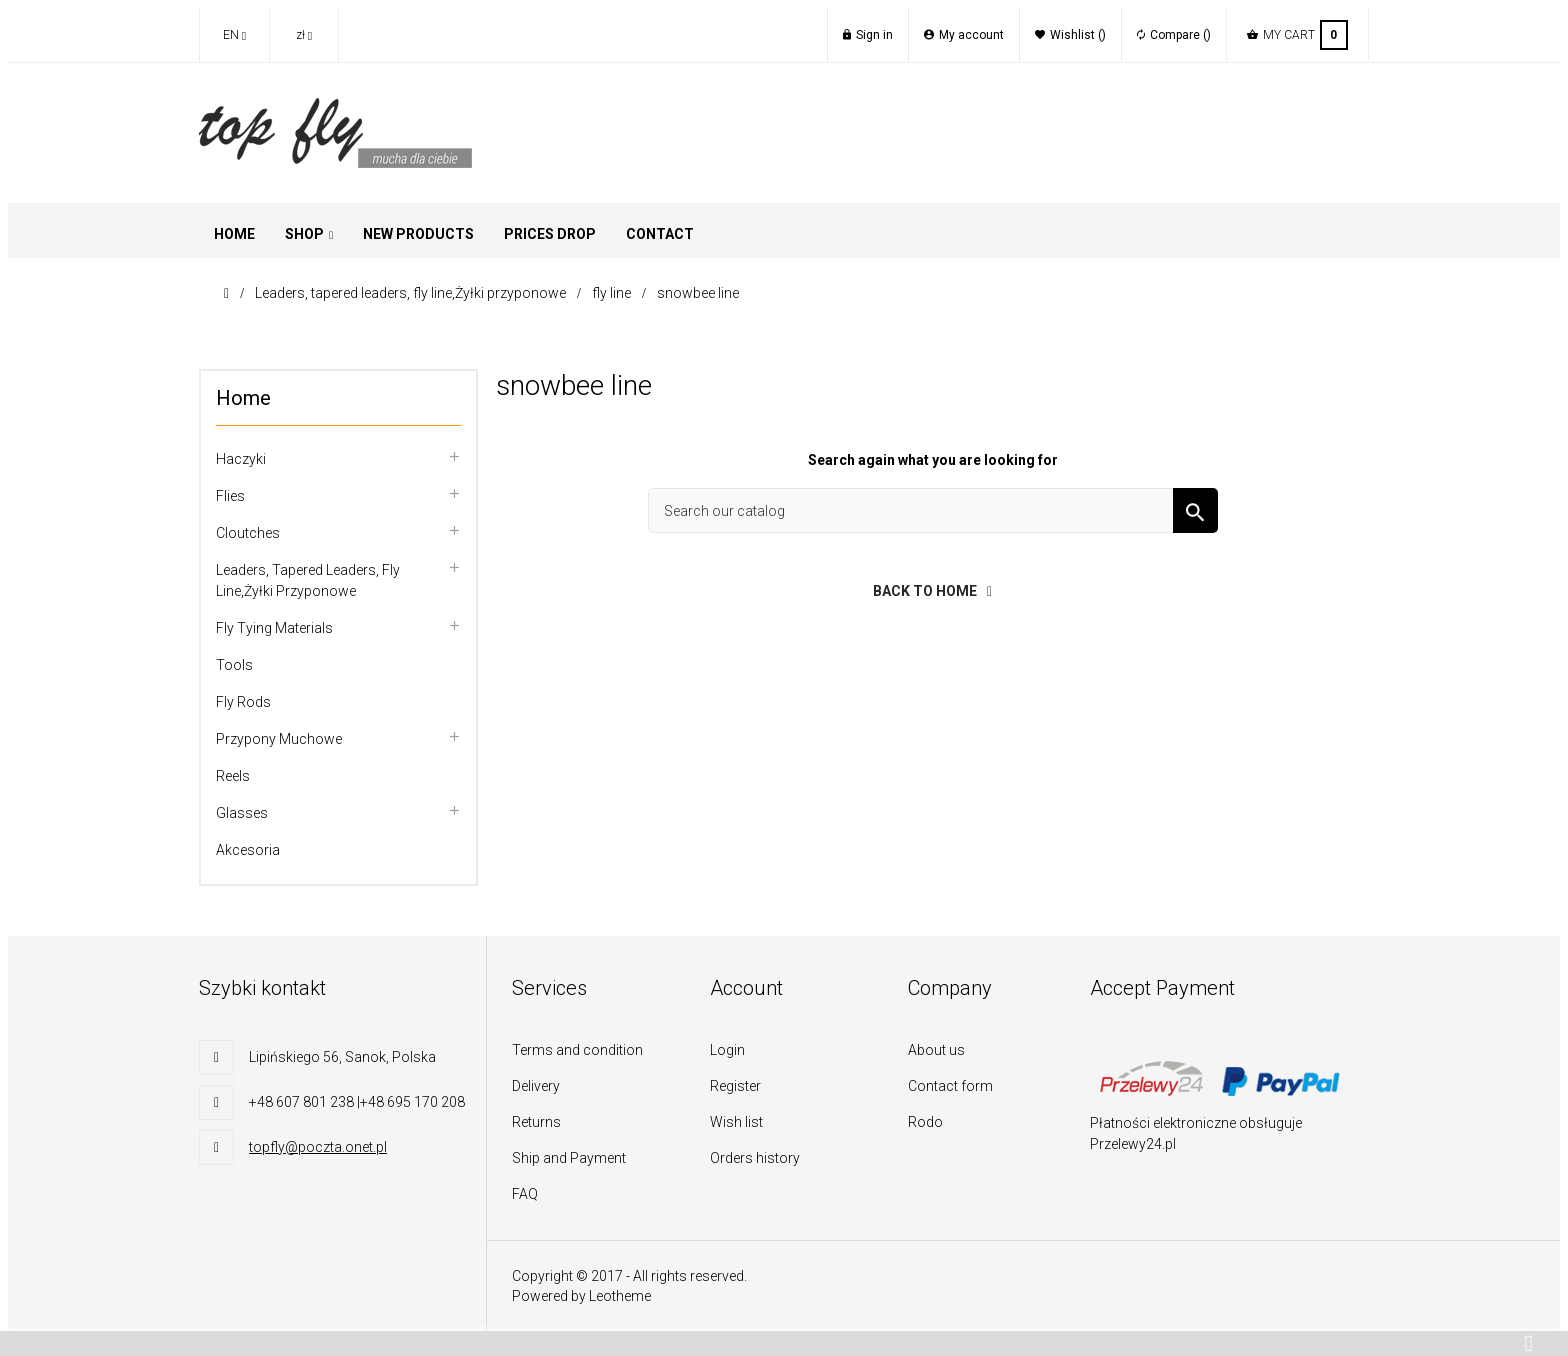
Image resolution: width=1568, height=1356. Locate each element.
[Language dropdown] (234, 35)
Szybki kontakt (262, 988)
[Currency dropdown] (304, 35)
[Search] (933, 510)
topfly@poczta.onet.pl (318, 1147)
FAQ (525, 1194)
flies (230, 496)
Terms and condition (577, 1050)
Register (735, 1086)
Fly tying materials (274, 628)
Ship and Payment (569, 1158)
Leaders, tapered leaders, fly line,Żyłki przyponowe (308, 580)
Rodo (925, 1122)
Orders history (755, 1158)
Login (727, 1050)
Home (243, 398)
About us (936, 1050)
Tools (234, 665)
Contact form (950, 1086)
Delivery (536, 1086)
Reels (233, 776)
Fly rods (243, 702)
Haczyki (241, 459)
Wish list (736, 1122)
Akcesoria (248, 850)
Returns (536, 1122)
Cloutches (248, 533)
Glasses (242, 813)
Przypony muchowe (279, 739)
